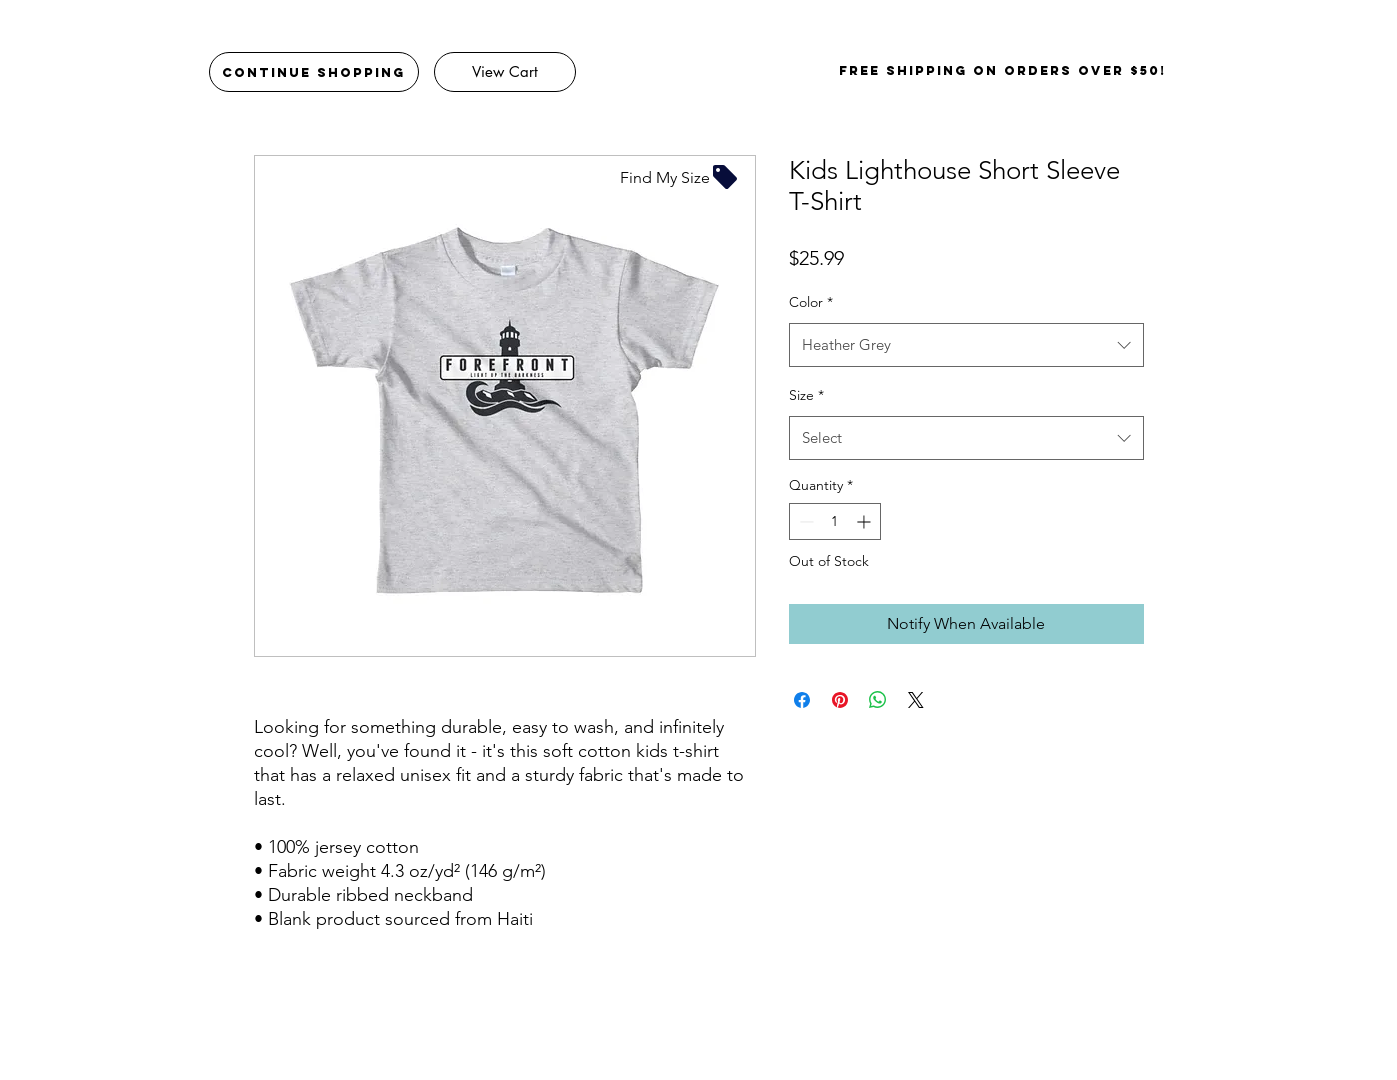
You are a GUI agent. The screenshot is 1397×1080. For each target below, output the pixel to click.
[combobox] (966, 345)
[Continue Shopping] (314, 72)
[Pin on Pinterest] (840, 700)
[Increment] (865, 521)
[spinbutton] (835, 521)
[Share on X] (916, 700)
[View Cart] (505, 72)
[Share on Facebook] (802, 700)
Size (806, 395)
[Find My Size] (680, 177)
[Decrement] (804, 521)
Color (811, 302)
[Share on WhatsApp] (878, 700)
